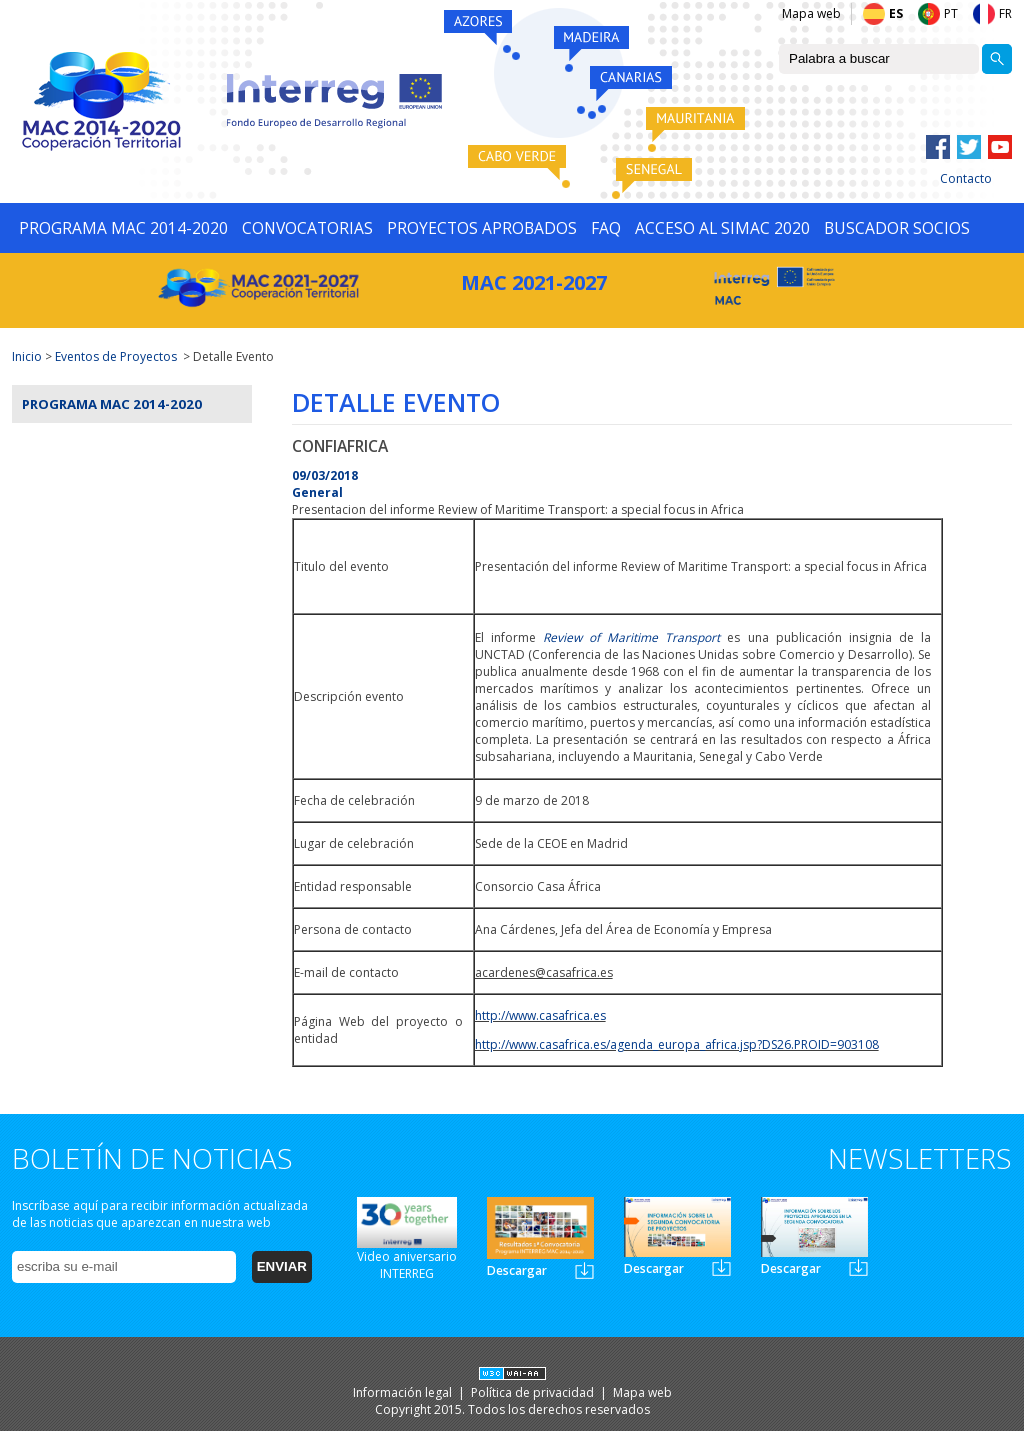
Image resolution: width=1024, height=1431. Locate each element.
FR (1005, 13)
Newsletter (584, 1270)
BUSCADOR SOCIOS (897, 228)
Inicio (27, 356)
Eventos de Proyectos (116, 356)
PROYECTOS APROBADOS (482, 228)
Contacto (966, 178)
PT (951, 13)
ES (896, 13)
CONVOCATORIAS (307, 228)
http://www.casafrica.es (540, 1015)
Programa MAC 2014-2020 (112, 404)
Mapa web (811, 13)
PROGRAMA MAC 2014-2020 (123, 228)
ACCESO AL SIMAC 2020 (722, 228)
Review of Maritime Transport (631, 637)
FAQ (606, 228)
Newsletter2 (721, 1267)
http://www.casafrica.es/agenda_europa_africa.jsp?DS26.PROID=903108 (677, 1044)
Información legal (404, 1392)
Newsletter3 (858, 1267)
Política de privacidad (534, 1392)
